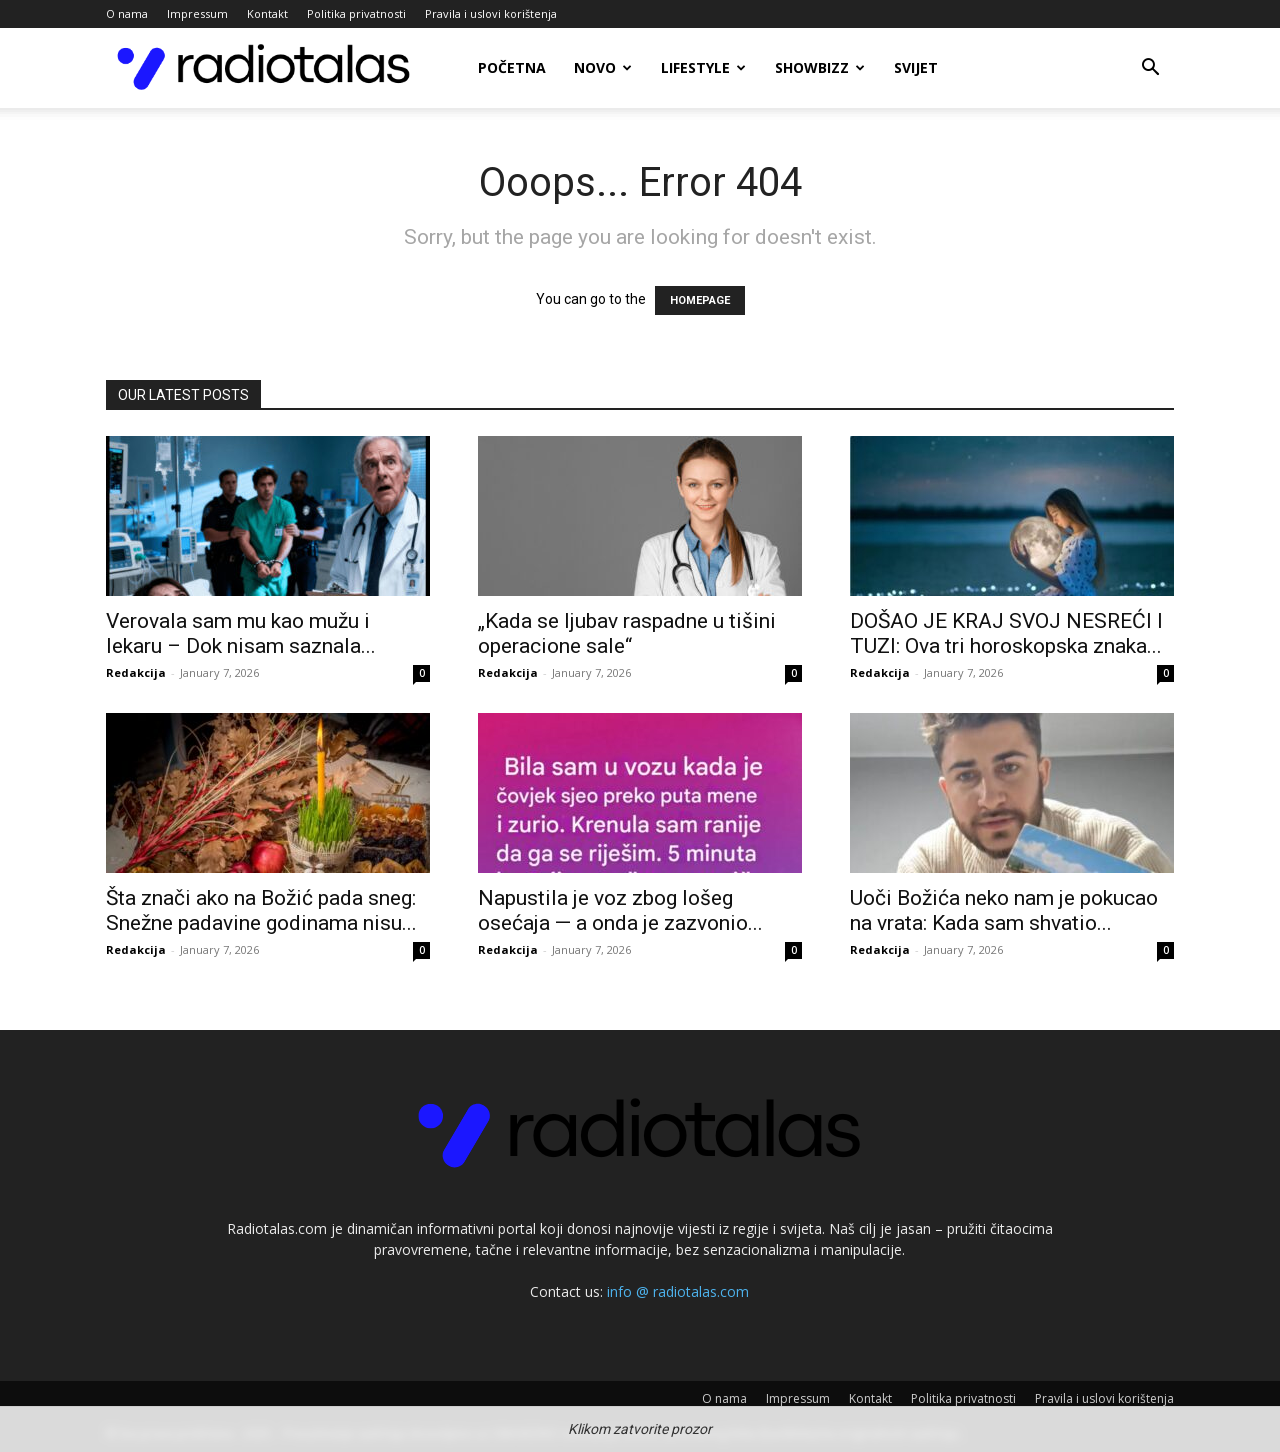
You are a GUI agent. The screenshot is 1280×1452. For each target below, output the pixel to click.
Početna (512, 67)
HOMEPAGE (700, 300)
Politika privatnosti (356, 13)
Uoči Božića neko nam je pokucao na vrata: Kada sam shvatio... (1004, 910)
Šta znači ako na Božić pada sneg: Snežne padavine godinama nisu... (261, 910)
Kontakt (267, 13)
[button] (1150, 69)
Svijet (916, 67)
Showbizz (820, 67)
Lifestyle (703, 67)
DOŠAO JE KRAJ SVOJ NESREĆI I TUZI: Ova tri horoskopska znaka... (1006, 633)
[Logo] (264, 68)
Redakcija (136, 672)
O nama (127, 13)
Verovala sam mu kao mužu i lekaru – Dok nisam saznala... (241, 633)
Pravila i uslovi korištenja (491, 13)
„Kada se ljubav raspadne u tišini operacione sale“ (627, 633)
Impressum (197, 13)
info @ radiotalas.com (678, 1291)
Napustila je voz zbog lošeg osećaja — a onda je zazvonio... (620, 910)
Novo (603, 67)
